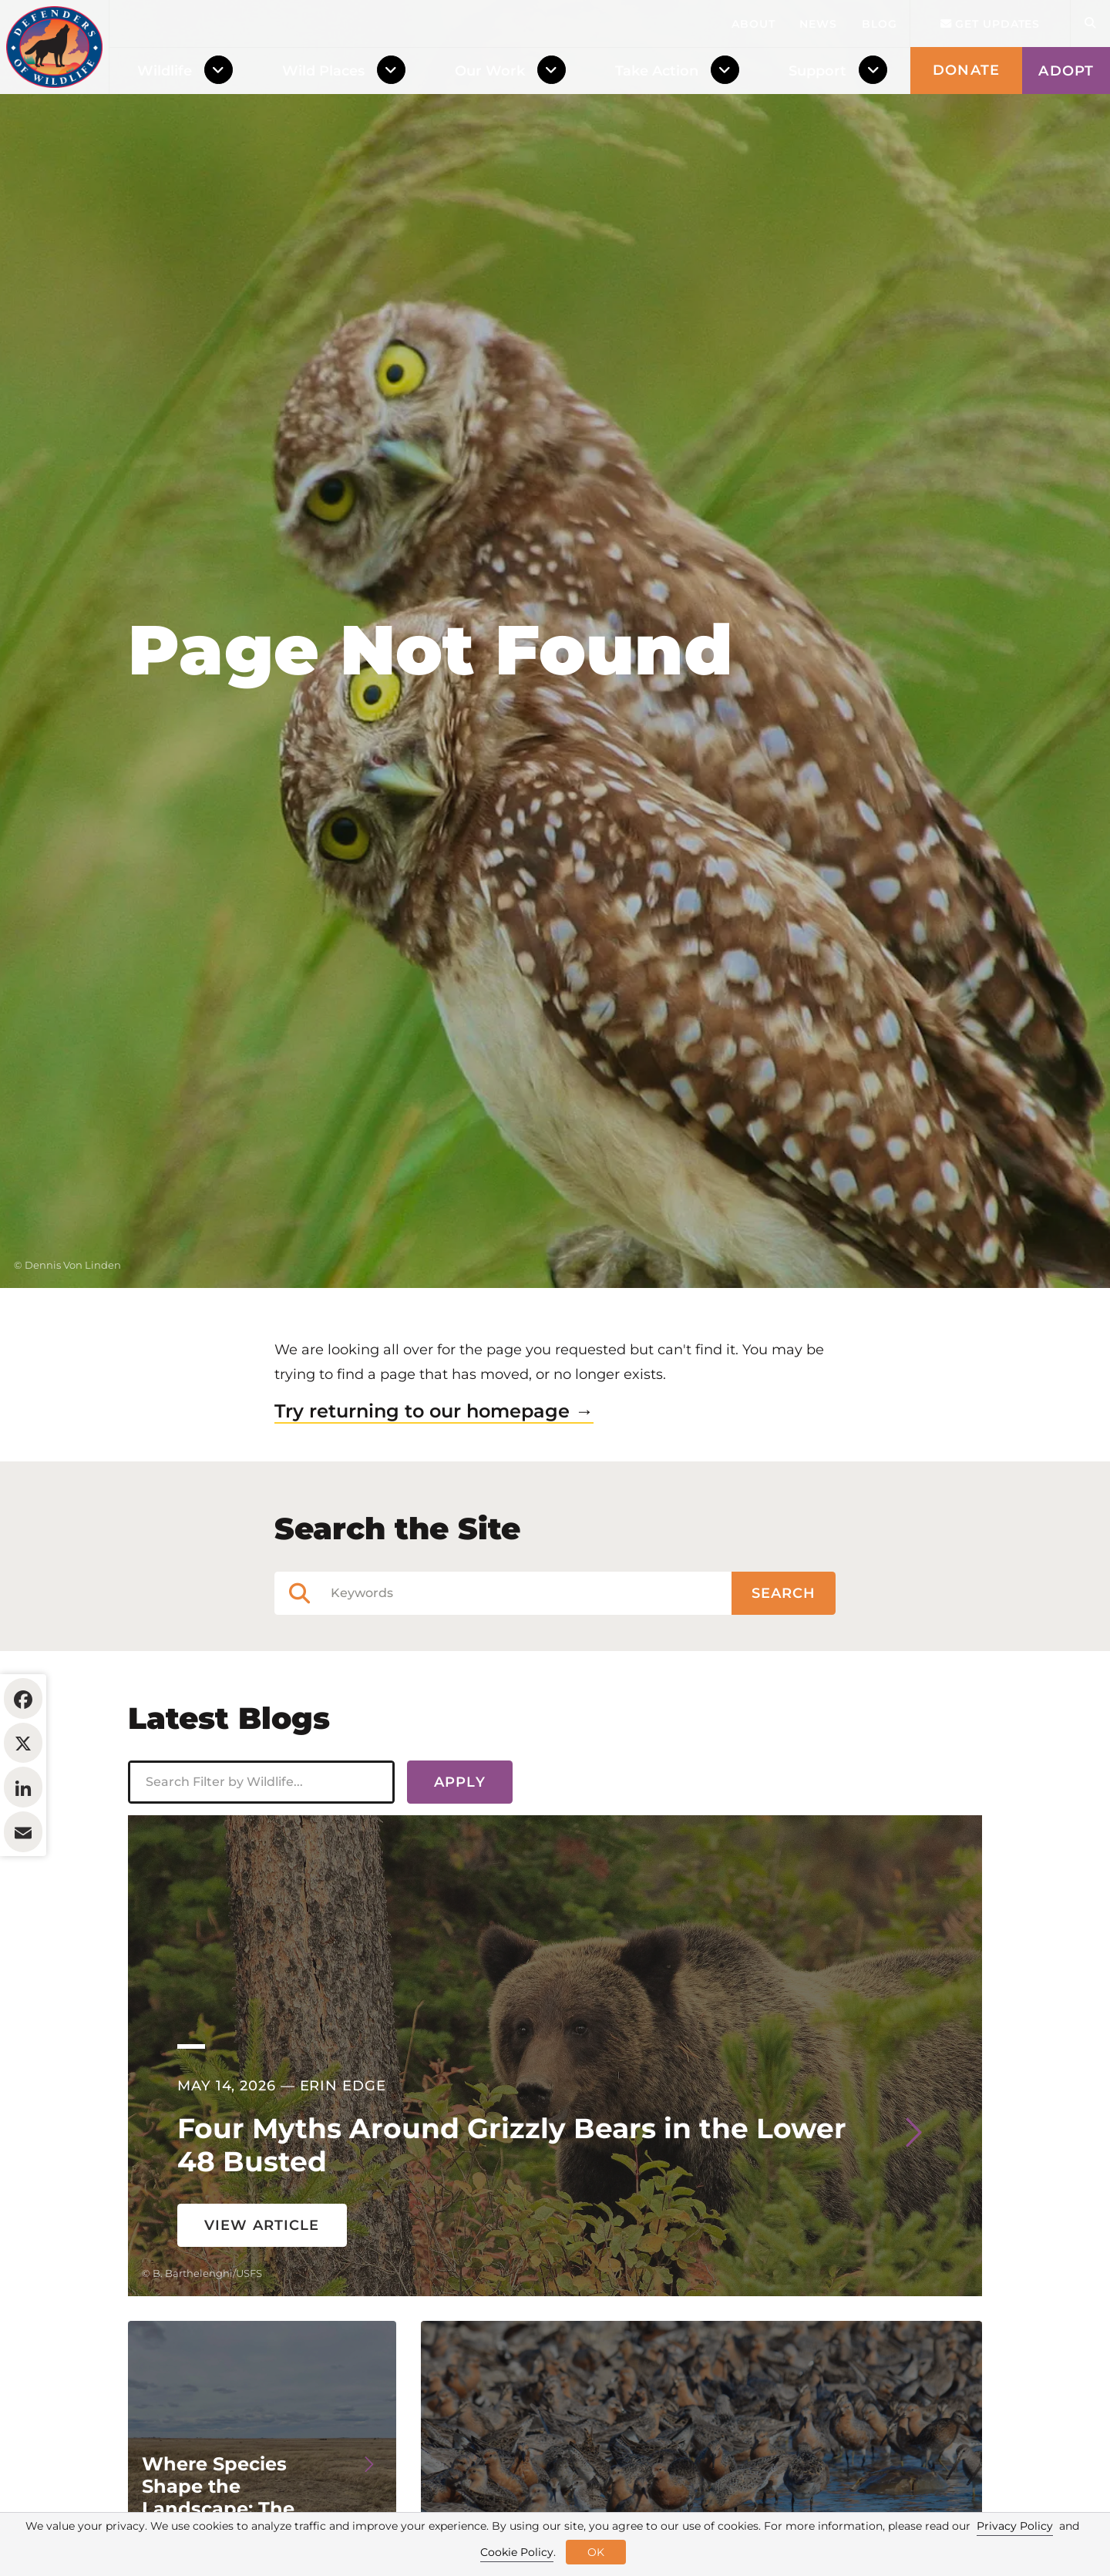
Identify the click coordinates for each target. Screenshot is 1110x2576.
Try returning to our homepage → (434, 1505)
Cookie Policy (516, 2552)
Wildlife (164, 70)
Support (817, 70)
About (753, 24)
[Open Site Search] (1090, 23)
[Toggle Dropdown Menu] (221, 70)
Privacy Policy (1015, 2526)
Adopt (1066, 70)
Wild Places (323, 70)
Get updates (990, 24)
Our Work (490, 70)
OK (595, 2552)
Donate (966, 70)
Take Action (656, 70)
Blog (879, 24)
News (818, 24)
